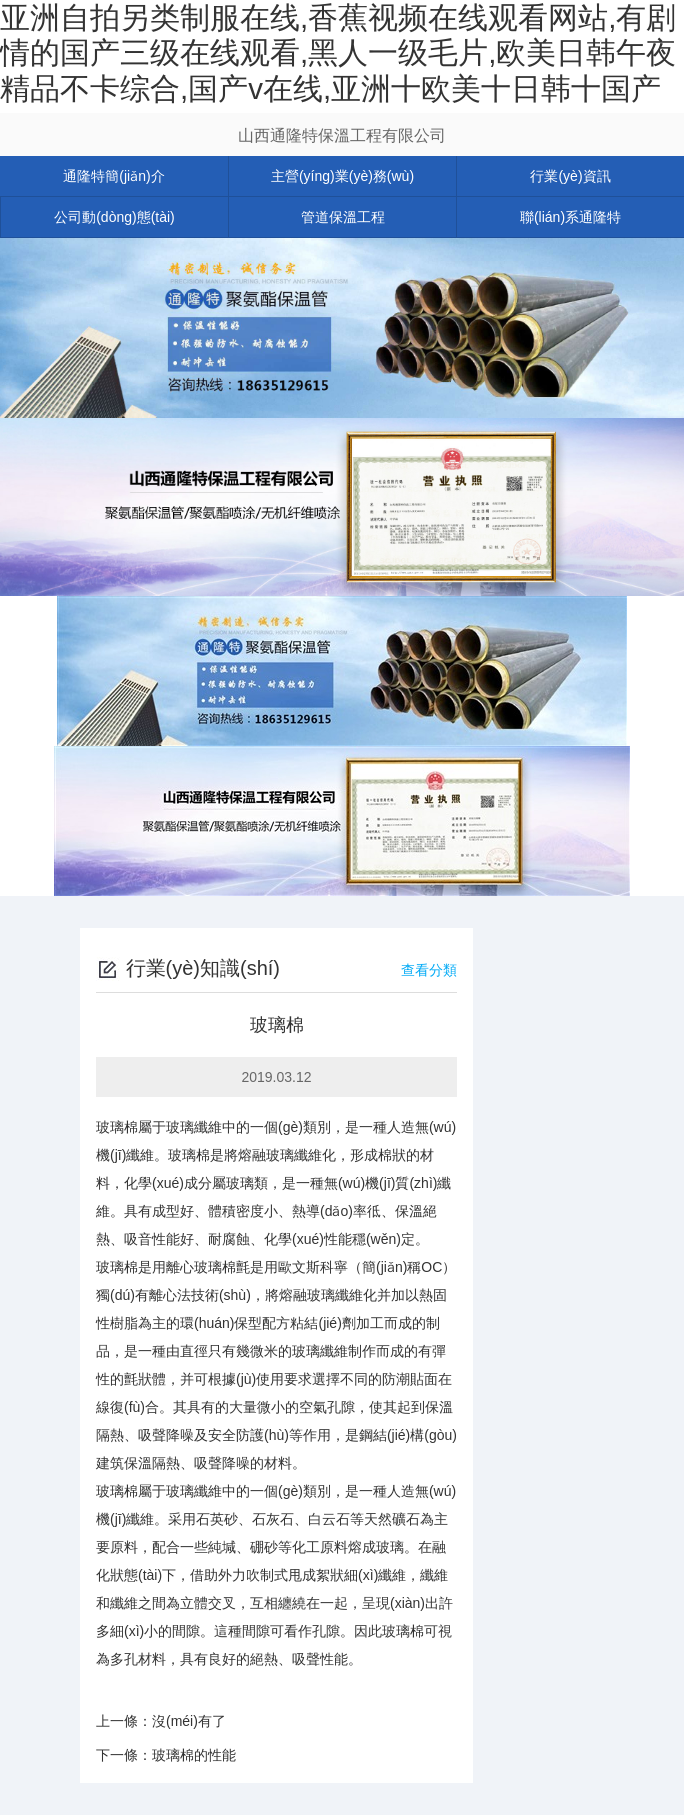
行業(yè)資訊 (570, 176)
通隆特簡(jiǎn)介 (113, 176)
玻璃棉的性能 (194, 1755)
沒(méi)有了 (189, 1721)
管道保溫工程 (343, 217)
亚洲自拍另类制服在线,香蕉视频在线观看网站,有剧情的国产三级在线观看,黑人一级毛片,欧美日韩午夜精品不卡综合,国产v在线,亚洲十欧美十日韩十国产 (338, 53)
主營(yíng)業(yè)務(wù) (342, 176)
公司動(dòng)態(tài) (114, 217)
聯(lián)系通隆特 (570, 217)
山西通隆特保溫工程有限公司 (342, 135)
